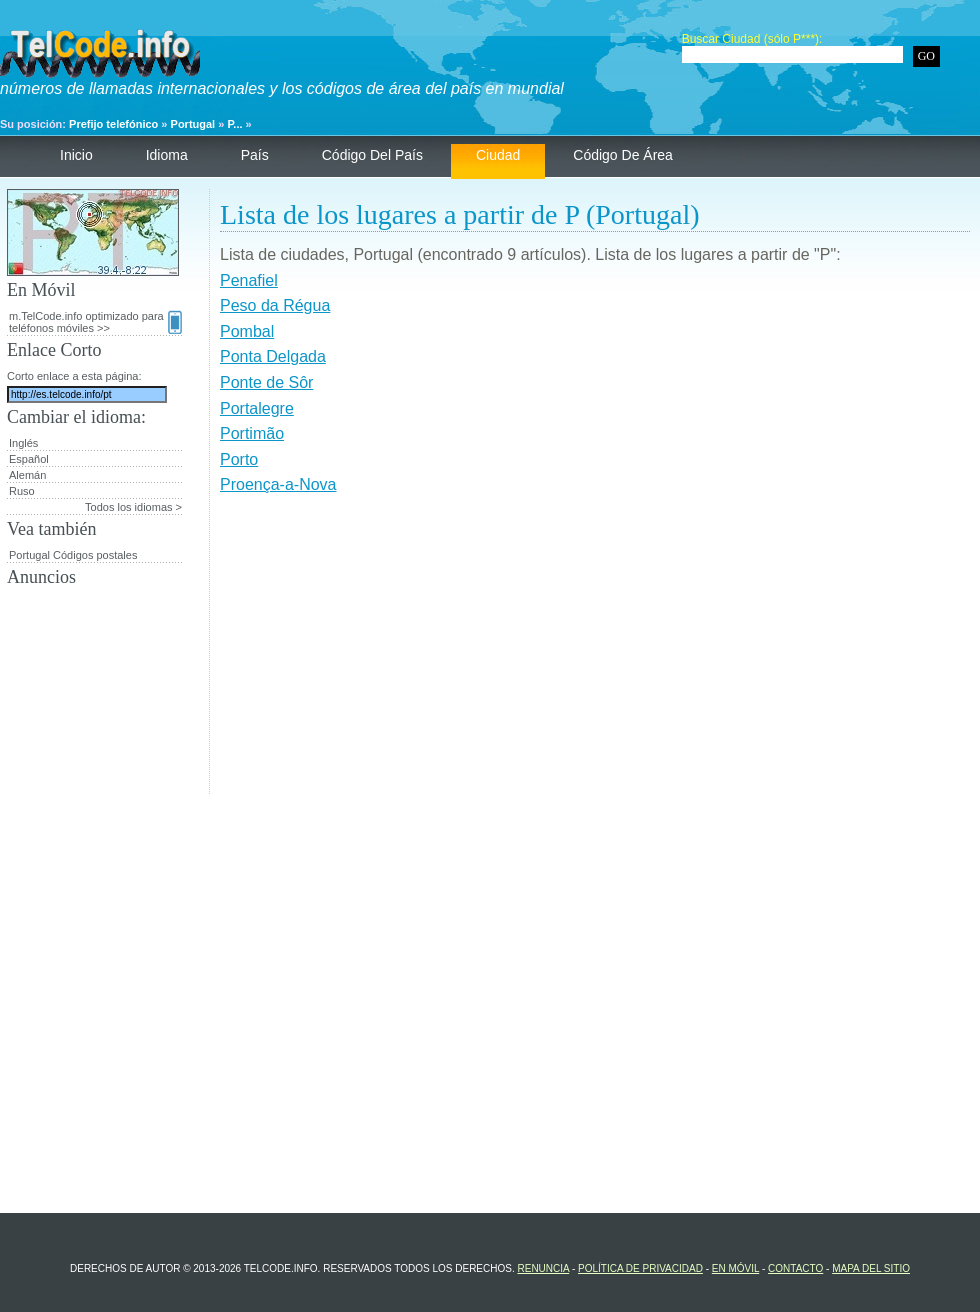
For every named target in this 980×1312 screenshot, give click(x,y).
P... (234, 124)
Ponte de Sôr (266, 382)
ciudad (498, 155)
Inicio (76, 155)
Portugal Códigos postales (73, 555)
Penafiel (249, 280)
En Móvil (735, 1268)
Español (29, 459)
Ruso (22, 491)
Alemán (27, 475)
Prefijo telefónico (113, 124)
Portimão (252, 433)
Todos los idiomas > (133, 507)
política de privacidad (640, 1268)
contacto (795, 1268)
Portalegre (257, 408)
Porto (239, 459)
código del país (372, 155)
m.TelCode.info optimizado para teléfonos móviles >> (95, 322)
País (255, 155)
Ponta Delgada (273, 356)
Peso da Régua (275, 305)
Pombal (247, 331)
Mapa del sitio (871, 1268)
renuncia (543, 1268)
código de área (623, 155)
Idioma (167, 155)
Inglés (23, 443)
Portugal (193, 124)
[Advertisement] (595, 654)
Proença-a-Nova (278, 484)
